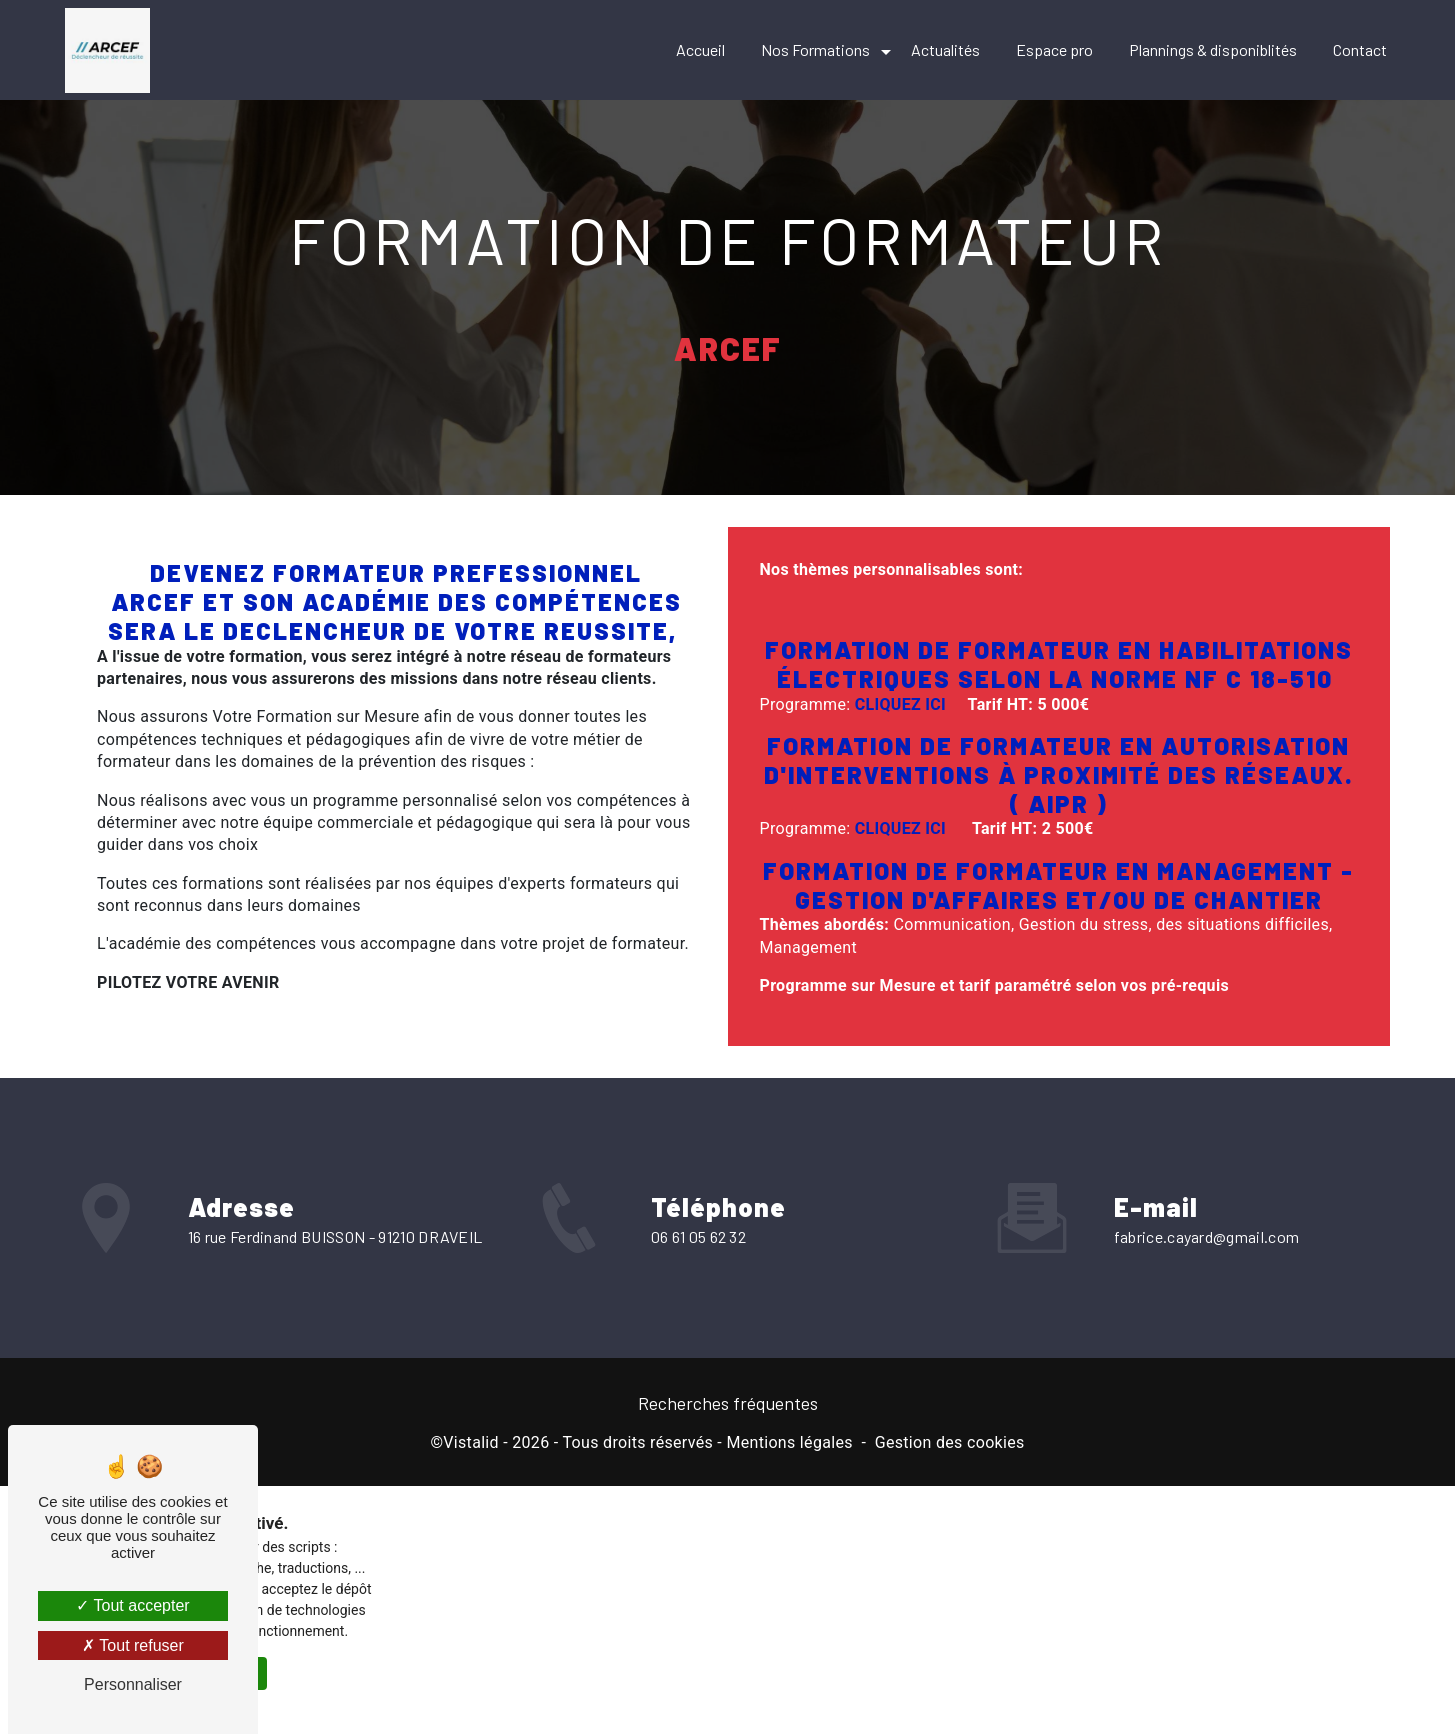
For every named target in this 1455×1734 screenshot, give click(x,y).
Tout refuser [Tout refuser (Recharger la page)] (133, 1645)
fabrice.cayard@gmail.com (1207, 1210)
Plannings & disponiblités (1213, 49)
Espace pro (1054, 49)
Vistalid (471, 1442)
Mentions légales (789, 1442)
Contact (1360, 49)
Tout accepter (132, 1605)
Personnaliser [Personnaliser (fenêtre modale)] (133, 1684)
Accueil (700, 49)
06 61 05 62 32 (698, 1262)
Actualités (945, 49)
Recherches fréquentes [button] (728, 1403)
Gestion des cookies (950, 1442)
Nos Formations (815, 49)
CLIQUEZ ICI (900, 704)
